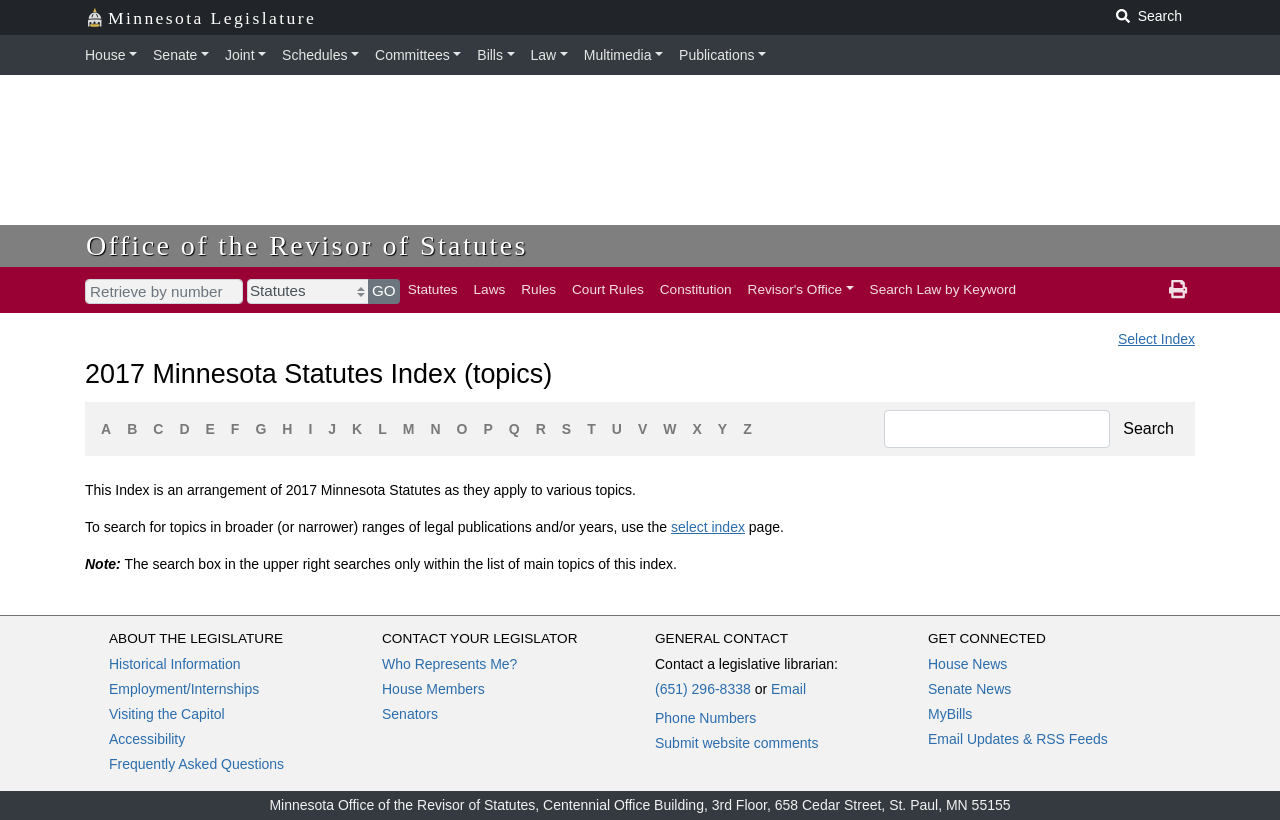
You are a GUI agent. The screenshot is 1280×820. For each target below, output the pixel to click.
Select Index (1156, 339)
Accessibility (147, 739)
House (105, 55)
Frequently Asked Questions (196, 764)
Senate (175, 55)
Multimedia (618, 55)
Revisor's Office (795, 289)
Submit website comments (736, 743)
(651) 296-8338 (703, 689)
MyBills (950, 714)
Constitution (696, 289)
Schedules (314, 55)
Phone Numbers (705, 718)
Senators (410, 714)
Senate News (969, 689)
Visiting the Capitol (167, 714)
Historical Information (175, 664)
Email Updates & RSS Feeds (1018, 739)
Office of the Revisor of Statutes (307, 245)
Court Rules (608, 289)
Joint (240, 55)
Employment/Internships (184, 689)
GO (384, 290)
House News (967, 664)
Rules (538, 289)
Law (544, 55)
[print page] (1178, 290)
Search (1148, 428)
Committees (412, 55)
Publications (717, 55)
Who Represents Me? (449, 664)
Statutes (433, 289)
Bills (490, 55)
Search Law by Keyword (943, 289)
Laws (490, 289)
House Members (433, 689)
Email (788, 689)
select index (708, 527)
